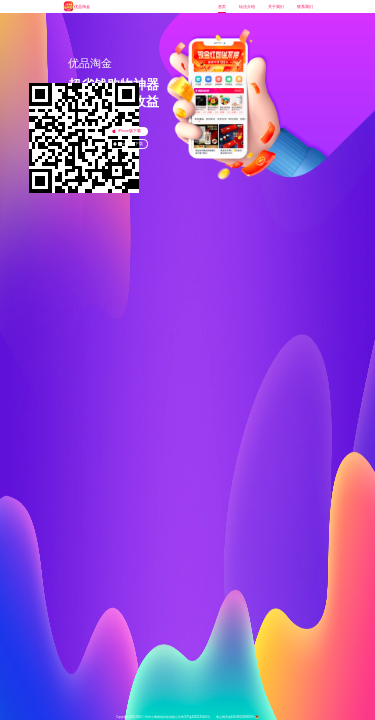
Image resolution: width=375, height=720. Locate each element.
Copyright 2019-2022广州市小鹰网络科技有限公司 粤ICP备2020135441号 (163, 717)
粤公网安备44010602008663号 (237, 717)
